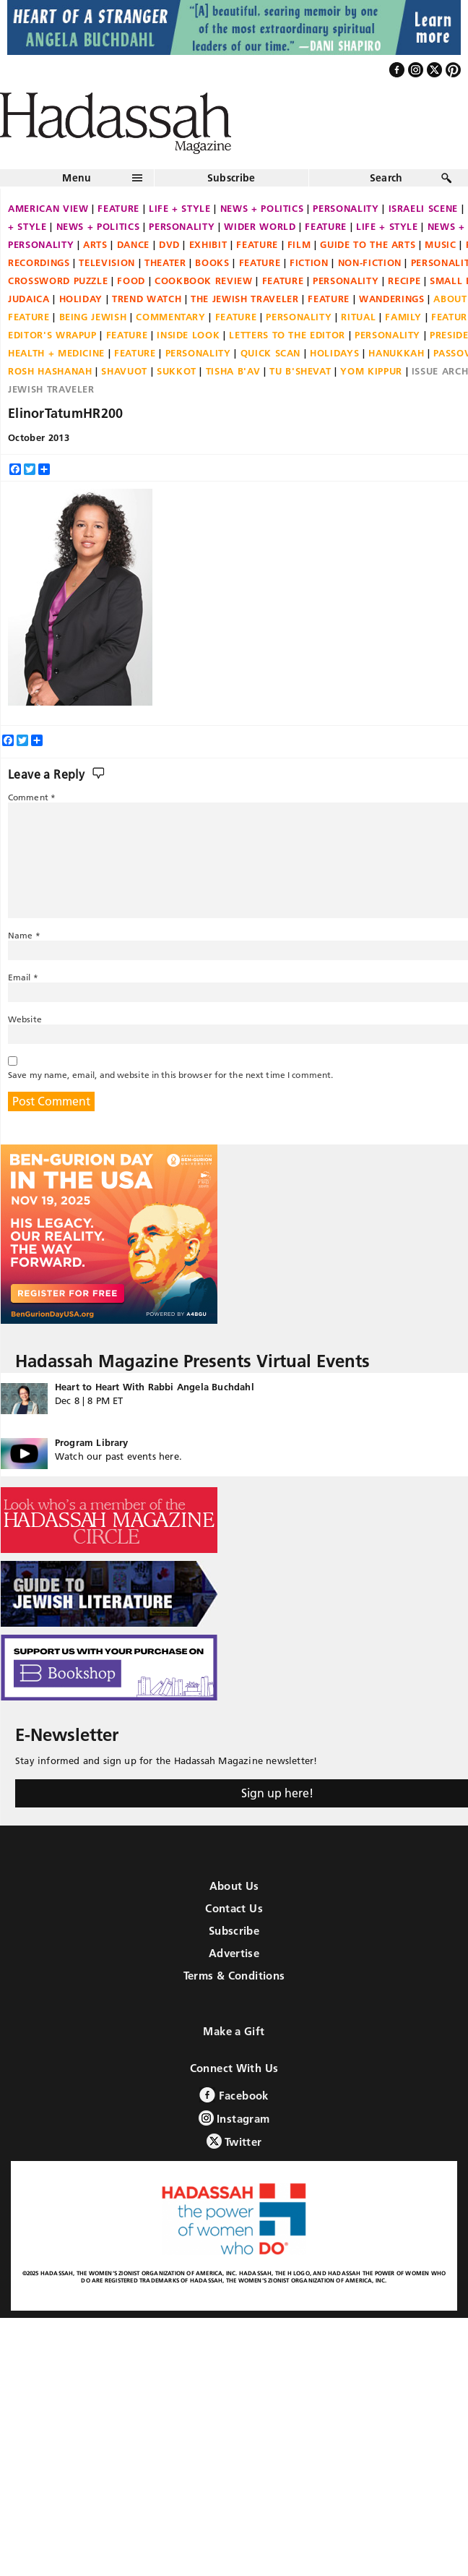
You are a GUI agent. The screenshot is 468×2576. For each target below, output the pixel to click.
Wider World (259, 226)
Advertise (234, 1953)
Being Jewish (93, 316)
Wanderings (392, 298)
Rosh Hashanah (50, 371)
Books (212, 262)
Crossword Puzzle (58, 280)
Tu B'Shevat (300, 371)
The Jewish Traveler (244, 298)
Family (403, 316)
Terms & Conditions (234, 1975)
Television (107, 262)
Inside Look (188, 335)
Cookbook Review (204, 280)
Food (131, 280)
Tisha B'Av (233, 371)
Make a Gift (233, 2031)
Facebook (233, 2094)
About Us (234, 1886)
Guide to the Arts (367, 244)
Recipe (404, 280)
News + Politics (262, 208)
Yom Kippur (371, 371)
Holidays (334, 353)
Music (440, 244)
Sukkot (176, 371)
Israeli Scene (423, 208)
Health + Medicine (56, 353)
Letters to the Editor (287, 335)
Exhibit (208, 244)
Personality (345, 208)
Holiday (81, 298)
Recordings (39, 262)
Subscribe (231, 177)
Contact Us (234, 1908)
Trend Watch (146, 298)
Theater (165, 262)
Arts (95, 244)
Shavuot (124, 371)
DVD (169, 244)
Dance (133, 244)
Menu (76, 177)
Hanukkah (396, 353)
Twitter (234, 2141)
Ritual (358, 316)
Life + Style (180, 208)
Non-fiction (370, 262)
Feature (118, 208)
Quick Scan (270, 353)
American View (48, 208)
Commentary (171, 316)
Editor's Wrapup (52, 335)
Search (386, 177)
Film (299, 244)
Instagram (234, 2118)
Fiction (309, 262)
